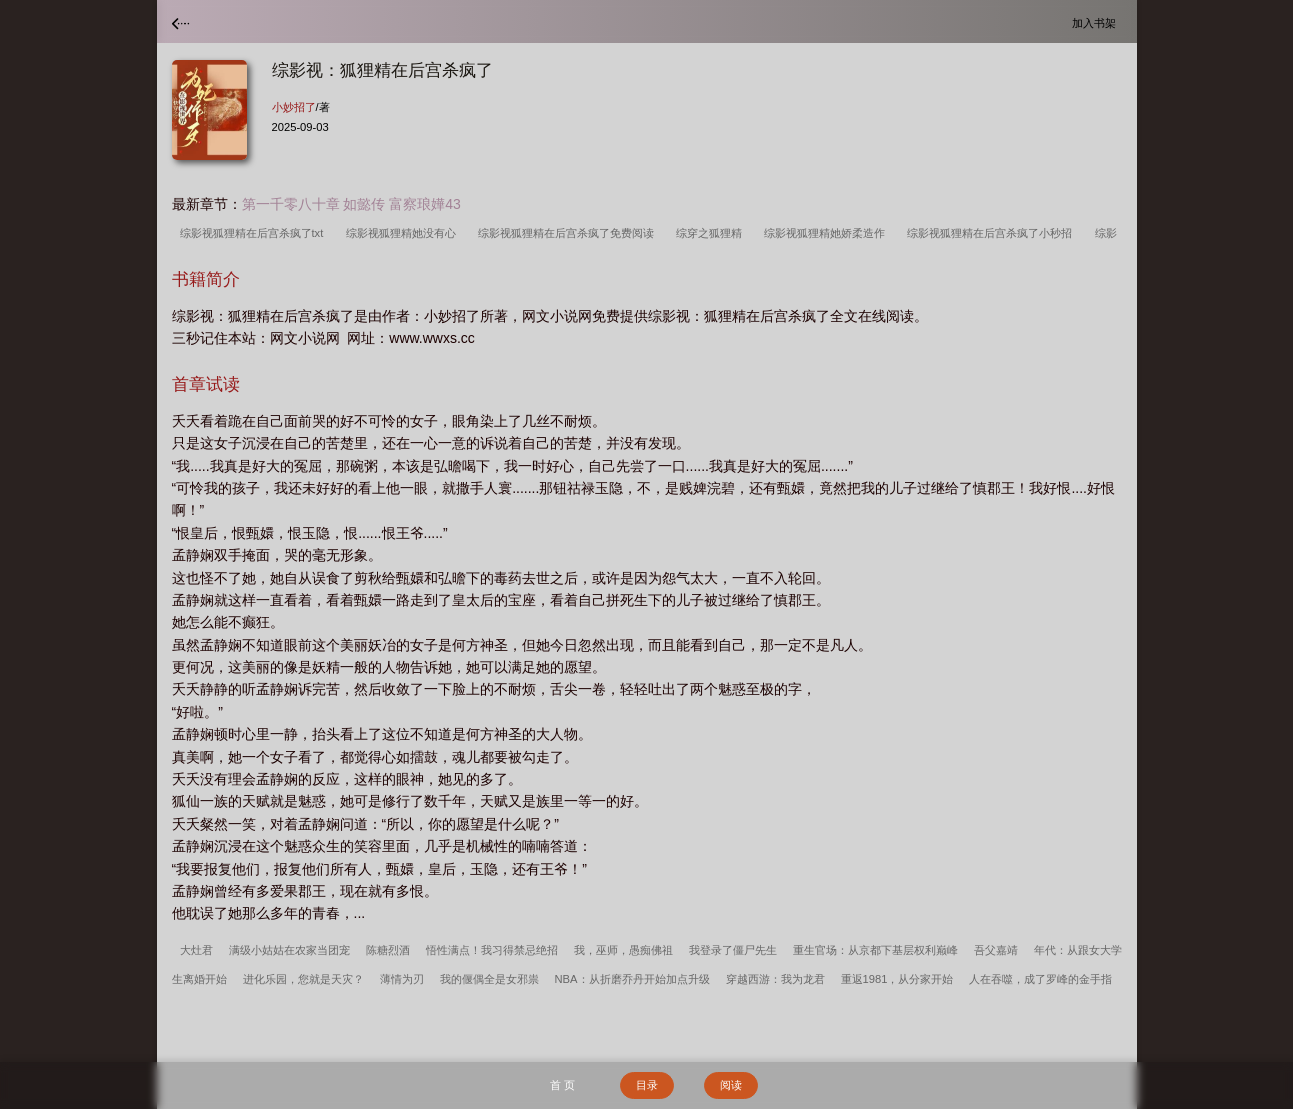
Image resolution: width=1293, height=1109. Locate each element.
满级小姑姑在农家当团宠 (289, 950)
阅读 (731, 1085)
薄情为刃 (402, 979)
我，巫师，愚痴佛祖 (623, 950)
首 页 (562, 1085)
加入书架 (1097, 22)
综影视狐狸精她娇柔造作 (827, 233)
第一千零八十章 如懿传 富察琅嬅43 (351, 204)
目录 (647, 1085)
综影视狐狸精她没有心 (404, 233)
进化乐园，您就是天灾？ (303, 979)
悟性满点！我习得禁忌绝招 (492, 950)
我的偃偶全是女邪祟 (489, 979)
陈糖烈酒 (388, 950)
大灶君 (196, 950)
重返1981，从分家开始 (897, 979)
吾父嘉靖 (996, 950)
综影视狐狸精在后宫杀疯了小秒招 (992, 233)
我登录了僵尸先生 (733, 950)
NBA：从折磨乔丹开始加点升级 (632, 979)
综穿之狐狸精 (712, 233)
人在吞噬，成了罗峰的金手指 (1040, 979)
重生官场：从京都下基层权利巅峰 (875, 950)
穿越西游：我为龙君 (775, 979)
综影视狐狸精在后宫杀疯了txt (255, 233)
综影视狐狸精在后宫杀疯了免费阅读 (569, 233)
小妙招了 (294, 107)
